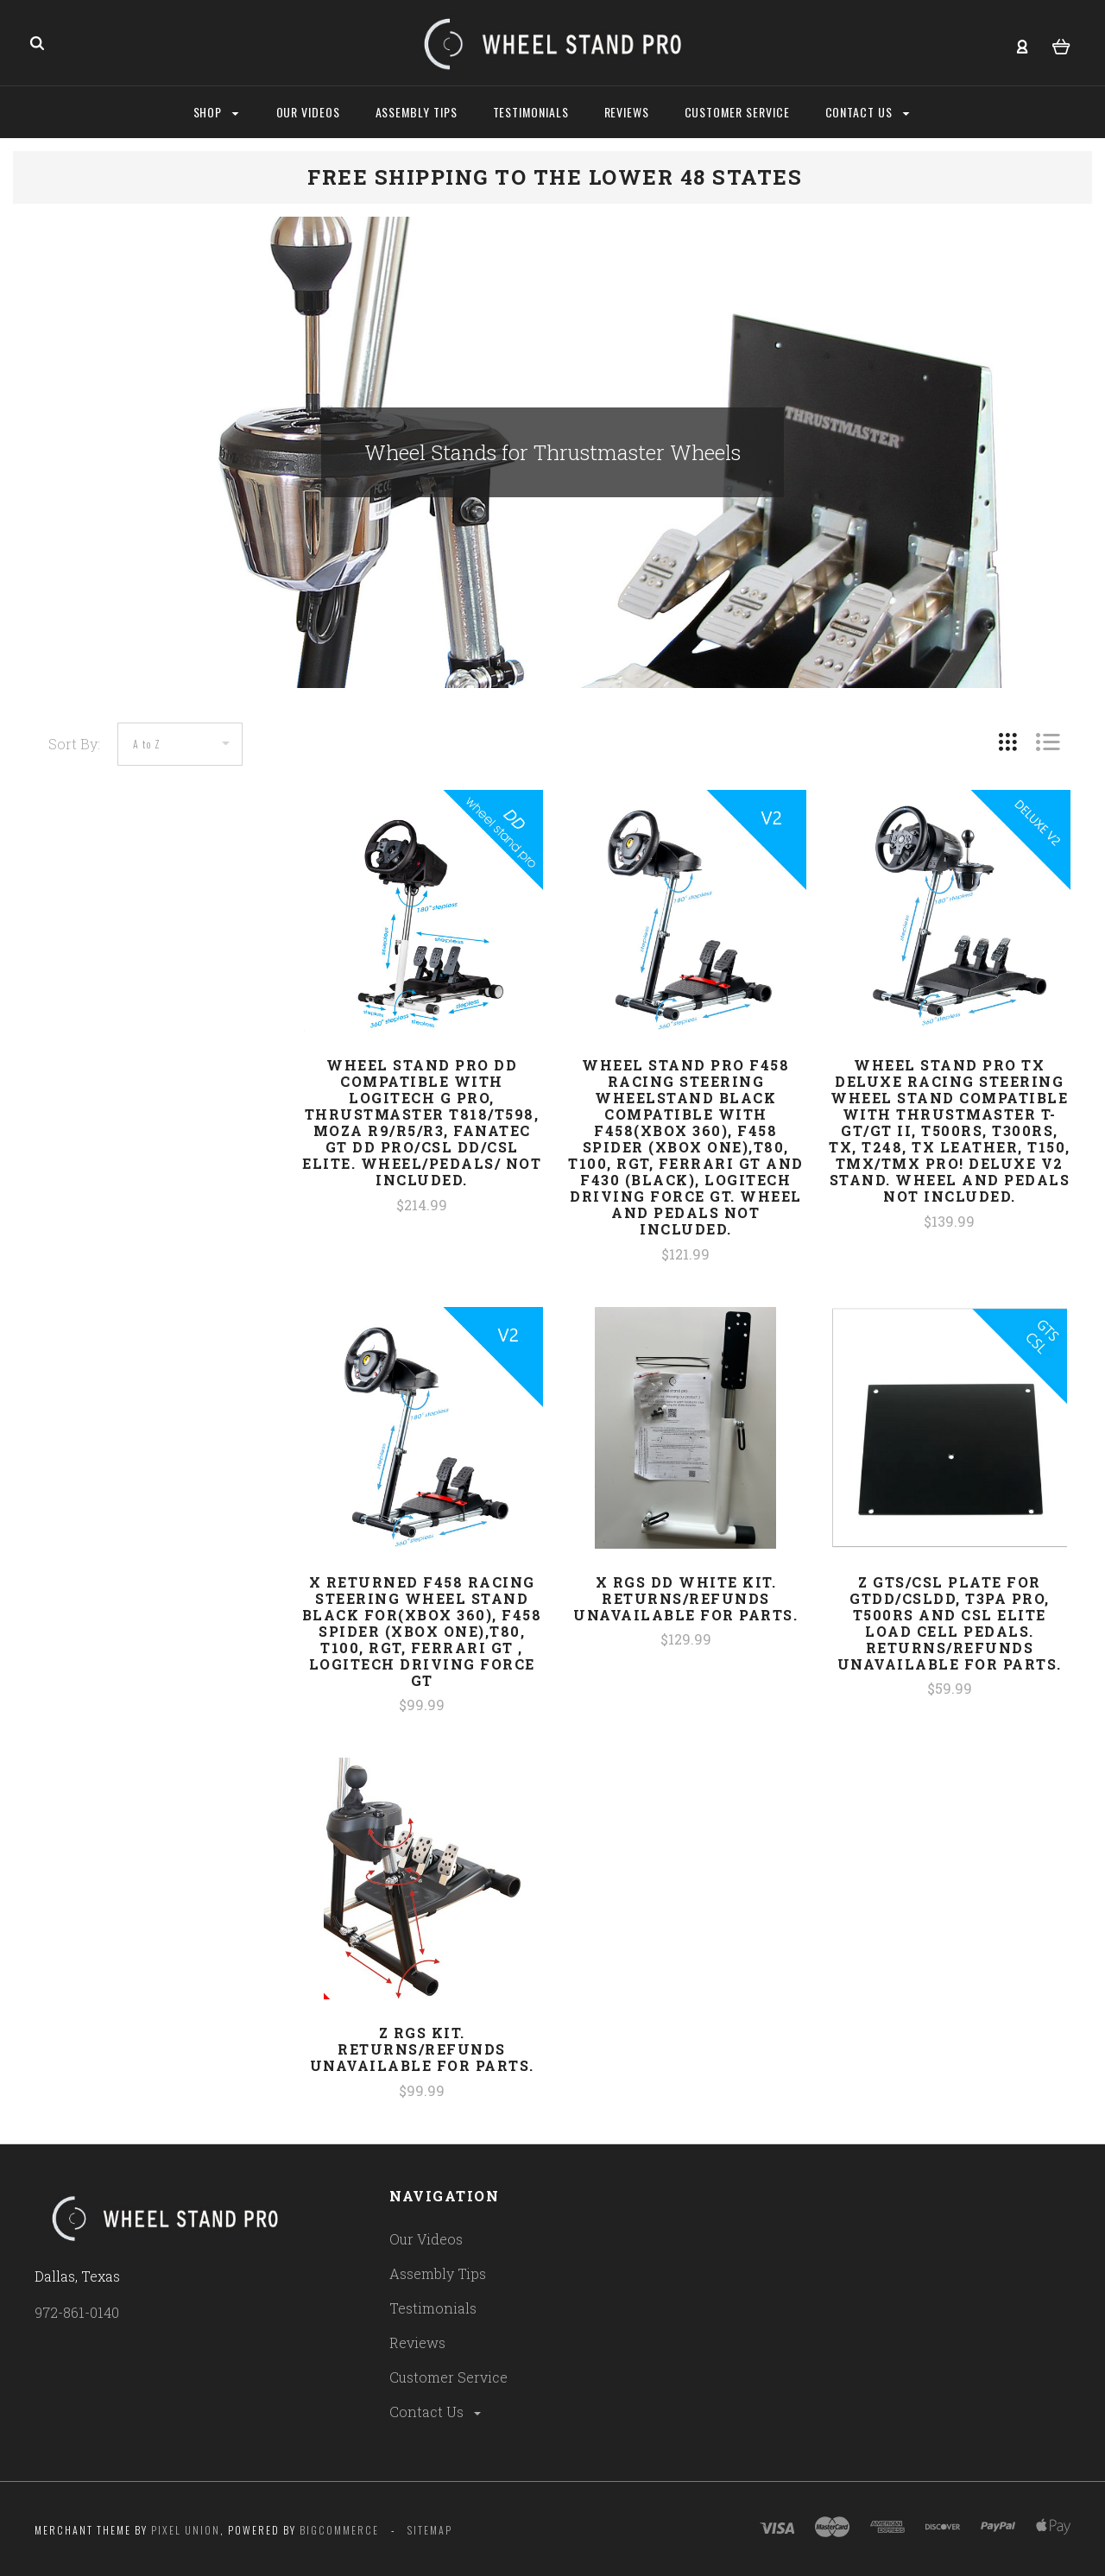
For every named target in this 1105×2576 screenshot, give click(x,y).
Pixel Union (185, 2529)
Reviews (417, 2342)
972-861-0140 (77, 2312)
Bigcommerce (339, 2529)
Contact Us (436, 2411)
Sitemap (429, 2529)
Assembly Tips (437, 2273)
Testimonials (433, 2308)
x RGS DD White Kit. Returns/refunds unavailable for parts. (685, 1598)
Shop (216, 112)
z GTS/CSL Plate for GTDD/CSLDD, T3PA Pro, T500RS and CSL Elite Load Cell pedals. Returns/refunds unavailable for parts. (949, 1623)
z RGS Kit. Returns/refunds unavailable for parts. (422, 2049)
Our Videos (426, 2239)
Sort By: (74, 744)
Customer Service (448, 2377)
